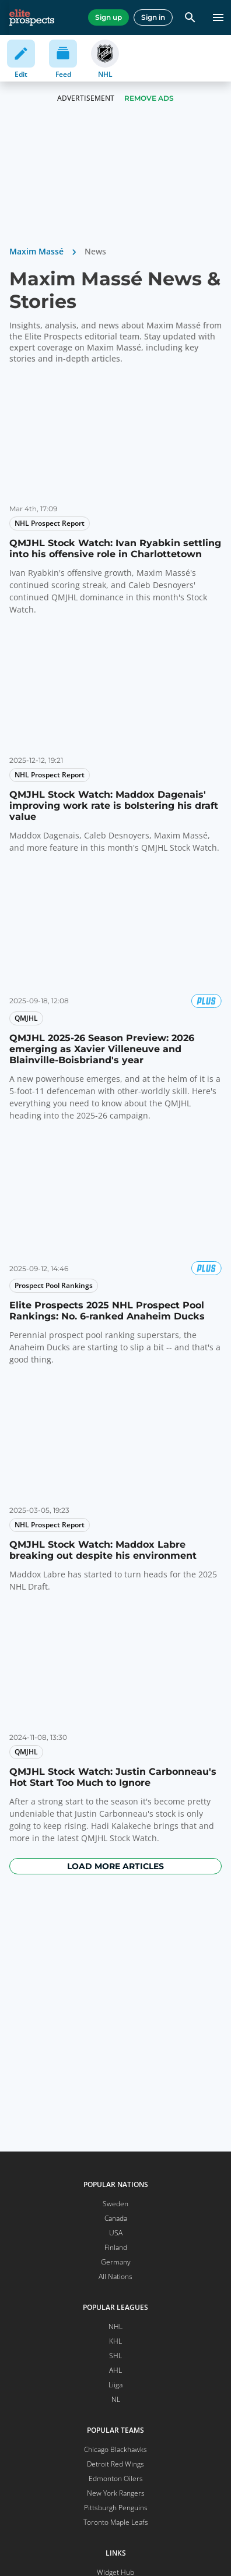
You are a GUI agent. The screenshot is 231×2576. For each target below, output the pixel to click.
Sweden (115, 2204)
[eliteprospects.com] (31, 17)
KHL (115, 2341)
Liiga (115, 2385)
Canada (115, 2218)
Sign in (153, 17)
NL (115, 2399)
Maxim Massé (36, 251)
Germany (116, 2262)
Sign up (108, 17)
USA (116, 2233)
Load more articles (115, 1866)
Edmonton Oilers (116, 2478)
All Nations (115, 2276)
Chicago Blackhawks (115, 2449)
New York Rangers (116, 2493)
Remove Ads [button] (149, 98)
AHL (115, 2370)
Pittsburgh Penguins (116, 2508)
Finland (115, 2247)
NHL (115, 2326)
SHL (115, 2356)
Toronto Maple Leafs (115, 2522)
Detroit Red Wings (115, 2464)
